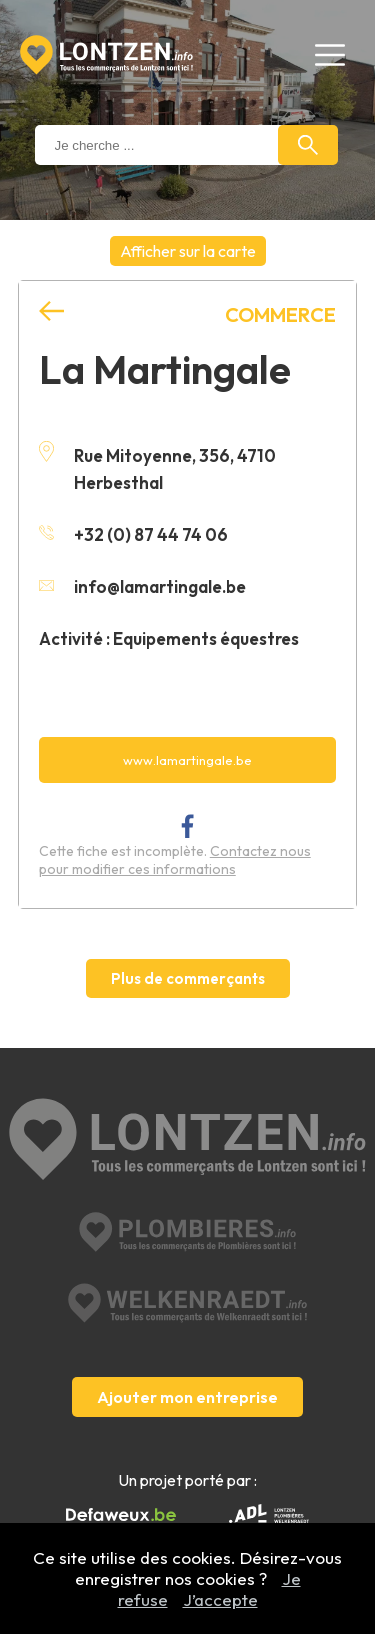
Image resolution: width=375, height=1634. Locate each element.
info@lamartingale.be (142, 586)
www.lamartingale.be (187, 760)
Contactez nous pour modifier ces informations (175, 860)
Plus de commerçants (188, 978)
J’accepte (220, 1599)
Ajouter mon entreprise (187, 1397)
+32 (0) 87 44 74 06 (133, 534)
